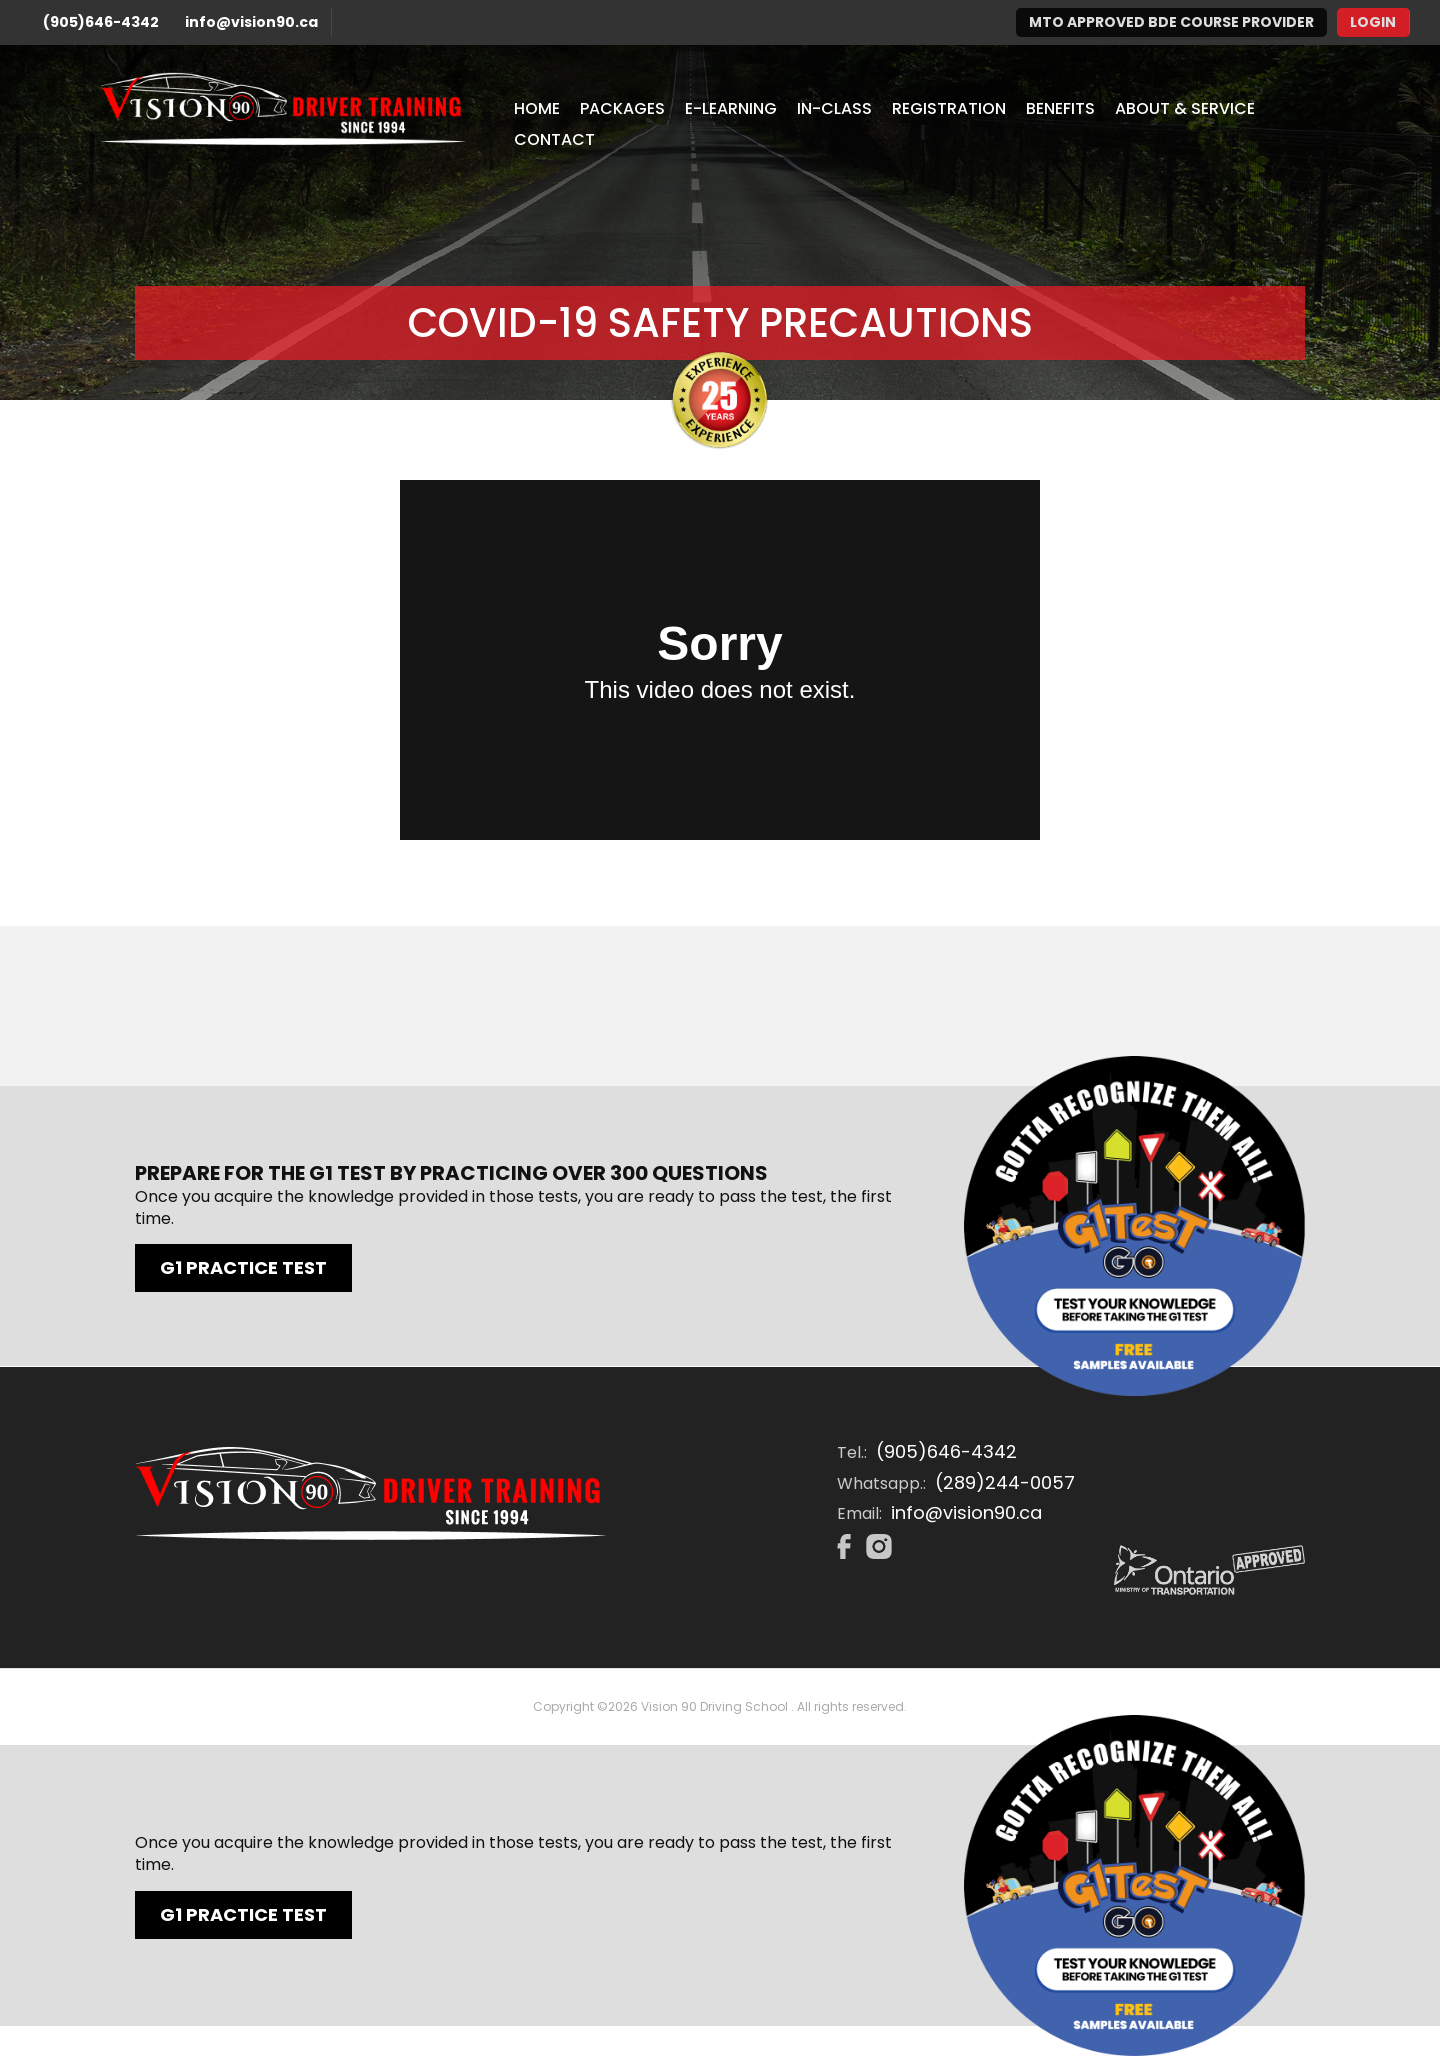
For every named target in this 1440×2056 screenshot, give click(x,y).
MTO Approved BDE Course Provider (1171, 22)
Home (537, 108)
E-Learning (731, 108)
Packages (622, 108)
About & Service (1185, 108)
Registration (949, 108)
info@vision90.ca (251, 22)
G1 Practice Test (243, 1267)
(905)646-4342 (101, 22)
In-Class (834, 108)
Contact (554, 139)
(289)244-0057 (1005, 1482)
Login (1373, 22)
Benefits (1060, 108)
